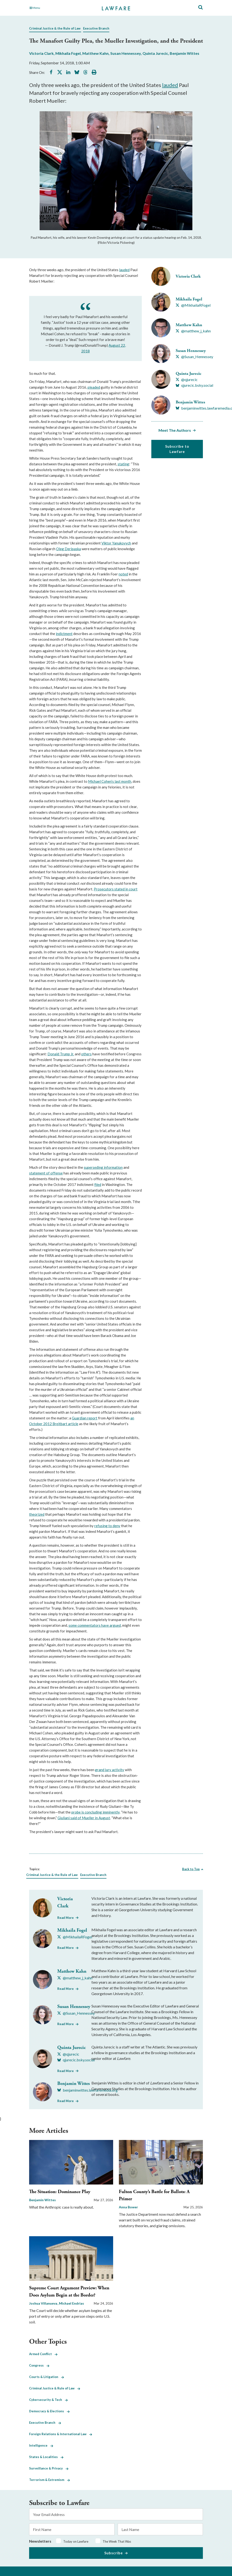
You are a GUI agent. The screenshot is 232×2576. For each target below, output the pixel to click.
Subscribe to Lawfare (177, 449)
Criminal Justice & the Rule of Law (54, 28)
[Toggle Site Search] (200, 7)
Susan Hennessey (125, 53)
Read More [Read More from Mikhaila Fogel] (65, 1948)
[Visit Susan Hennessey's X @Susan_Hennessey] (194, 357)
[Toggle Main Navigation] (56, 8)
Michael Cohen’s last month (109, 781)
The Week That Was (117, 2541)
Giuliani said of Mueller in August (84, 1818)
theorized (36, 1514)
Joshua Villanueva (43, 2303)
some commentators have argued (95, 1625)
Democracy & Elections (49, 2411)
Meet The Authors (174, 430)
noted (123, 574)
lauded (170, 85)
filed (97, 1184)
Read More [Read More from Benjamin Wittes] (65, 2101)
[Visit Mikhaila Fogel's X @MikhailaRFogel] (193, 305)
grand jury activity (109, 1770)
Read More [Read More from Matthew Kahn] (65, 1989)
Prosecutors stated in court (115, 889)
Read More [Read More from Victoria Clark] (65, 1918)
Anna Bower (128, 2207)
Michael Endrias (71, 2303)
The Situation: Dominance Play (59, 2192)
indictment (64, 633)
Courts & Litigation (46, 2377)
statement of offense (46, 1173)
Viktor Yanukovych (116, 543)
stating (123, 464)
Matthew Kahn (95, 53)
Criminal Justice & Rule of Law (54, 2388)
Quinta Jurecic (155, 53)
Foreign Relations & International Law (60, 2434)
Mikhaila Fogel (68, 53)
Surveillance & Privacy (49, 2468)
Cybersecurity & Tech (48, 2400)
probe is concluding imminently (95, 1812)
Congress (39, 2365)
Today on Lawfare (75, 2541)
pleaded (94, 387)
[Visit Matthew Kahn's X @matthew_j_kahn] (193, 331)
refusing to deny (107, 1526)
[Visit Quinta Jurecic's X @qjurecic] (187, 379)
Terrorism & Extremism (49, 2480)
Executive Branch (96, 28)
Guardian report (84, 1418)
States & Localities (46, 2457)
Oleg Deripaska (68, 549)
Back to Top (191, 1869)
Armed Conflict (43, 2354)
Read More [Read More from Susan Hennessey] (65, 2024)
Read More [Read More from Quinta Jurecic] (65, 2071)
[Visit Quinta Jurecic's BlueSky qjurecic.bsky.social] (194, 385)
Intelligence (41, 2445)
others (86, 1054)
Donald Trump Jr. (60, 1054)
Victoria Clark (41, 53)
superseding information (103, 1167)
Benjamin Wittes (184, 53)
